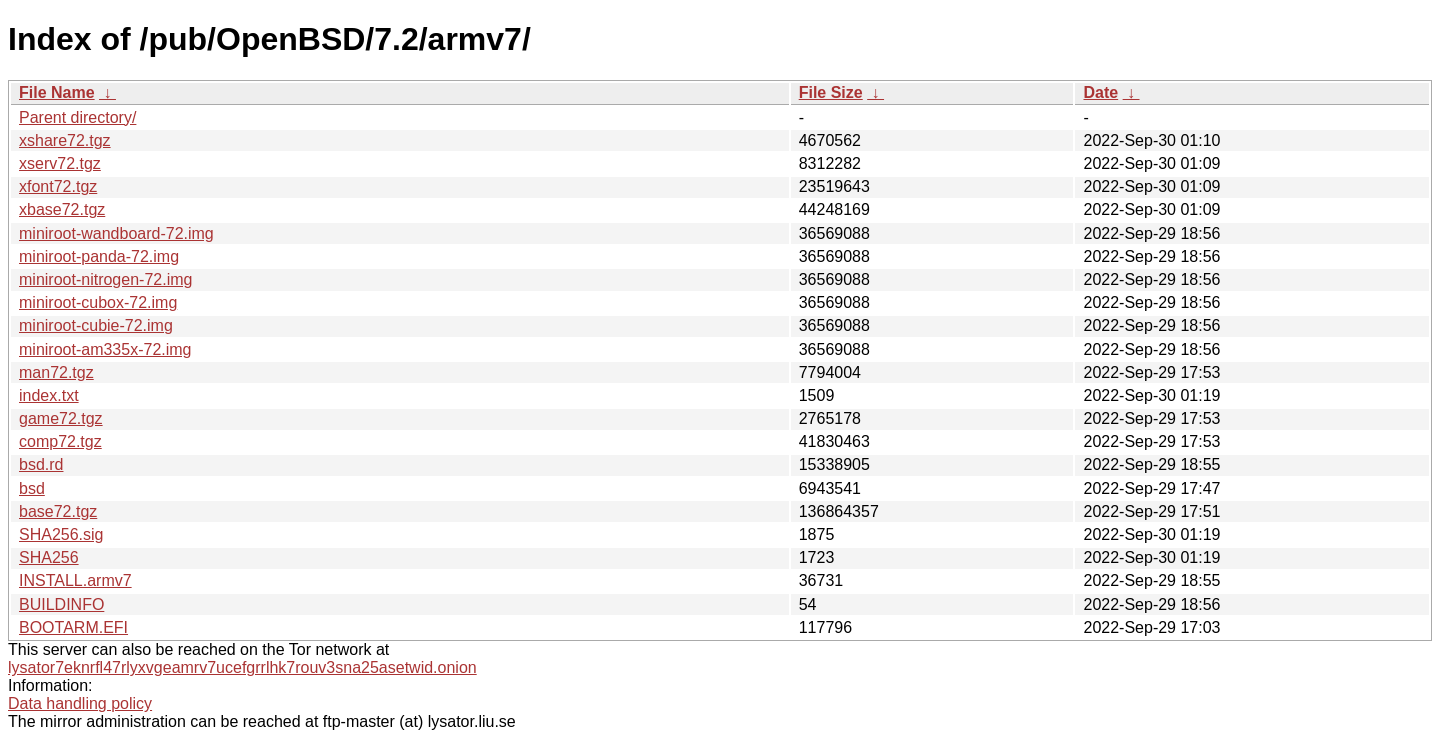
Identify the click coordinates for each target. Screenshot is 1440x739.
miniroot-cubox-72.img (98, 302)
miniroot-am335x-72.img (105, 349)
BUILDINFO (61, 604)
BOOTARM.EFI (73, 627)
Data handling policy (80, 703)
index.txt (49, 395)
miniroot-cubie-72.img (96, 325)
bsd (32, 488)
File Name (57, 92)
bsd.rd (41, 464)
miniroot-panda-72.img (99, 256)
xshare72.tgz (65, 140)
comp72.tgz (60, 441)
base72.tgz (58, 511)
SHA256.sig (61, 534)
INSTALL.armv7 (75, 580)
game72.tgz (61, 418)
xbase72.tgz (62, 209)
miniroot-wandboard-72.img (116, 233)
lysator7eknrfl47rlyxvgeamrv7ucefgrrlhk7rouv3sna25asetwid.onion (242, 667)
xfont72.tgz (58, 186)
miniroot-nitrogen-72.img (105, 279)
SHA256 (49, 557)
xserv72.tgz (60, 163)
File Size (831, 92)
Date (1100, 92)
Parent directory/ (77, 117)
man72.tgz (56, 372)
